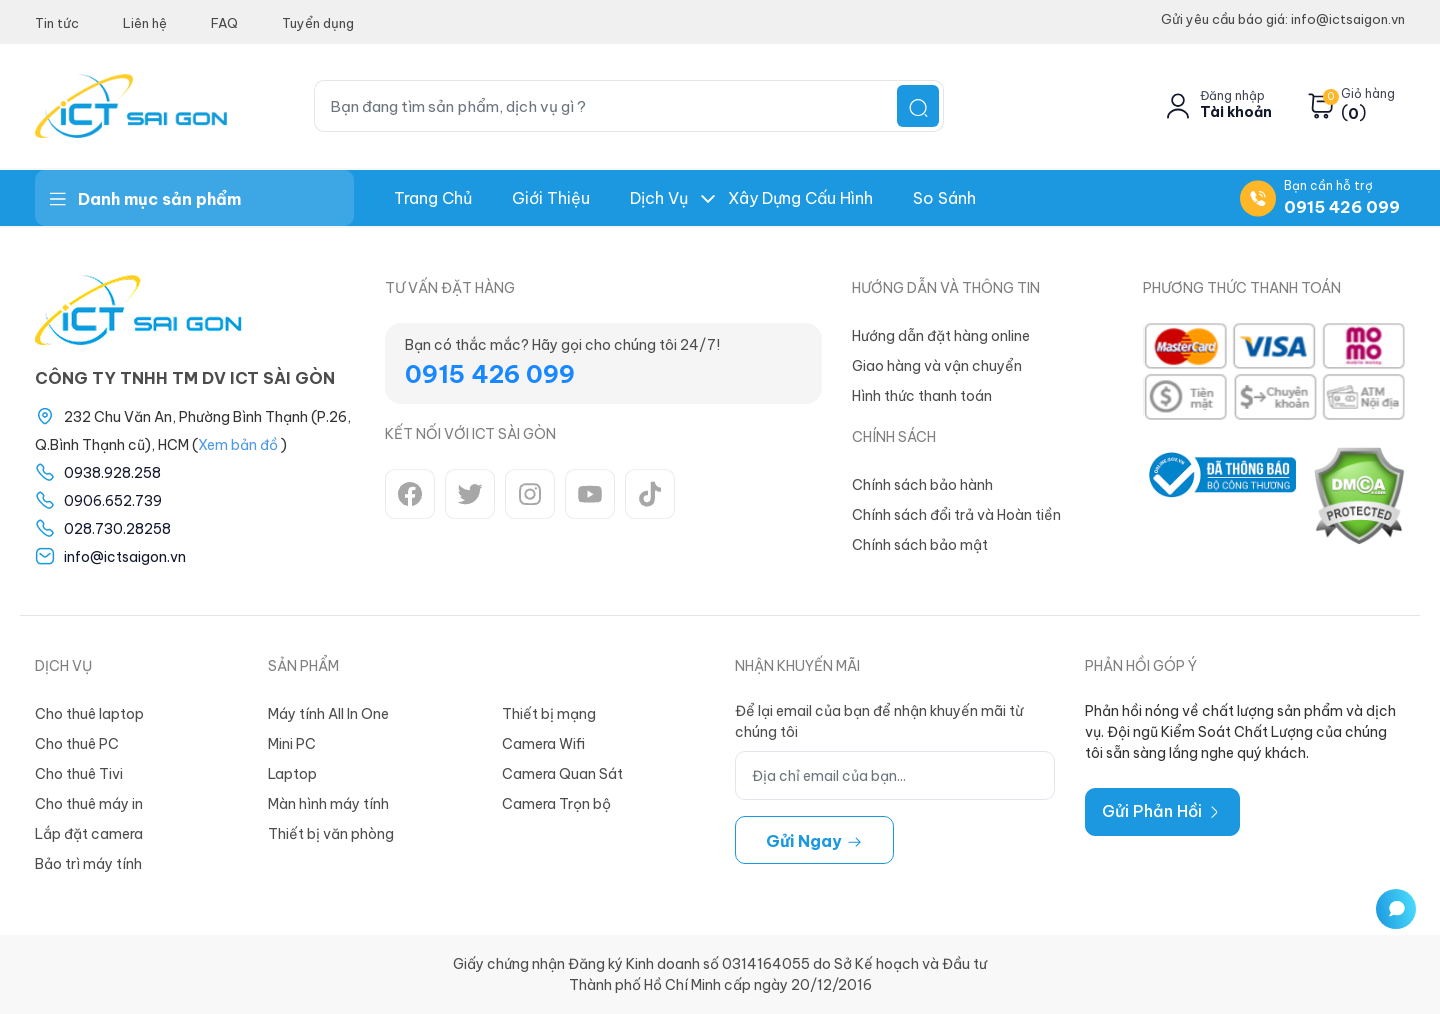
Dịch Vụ (659, 198)
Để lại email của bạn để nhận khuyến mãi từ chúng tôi (879, 721)
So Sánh (944, 198)
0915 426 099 (1342, 207)
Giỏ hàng (1368, 94)
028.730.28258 (117, 529)
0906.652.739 (113, 501)
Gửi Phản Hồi (1162, 811)
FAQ (224, 23)
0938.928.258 (112, 473)
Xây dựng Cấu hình (800, 198)
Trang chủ (433, 198)
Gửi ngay (814, 841)
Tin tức (57, 23)
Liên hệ (145, 23)
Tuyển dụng (318, 23)
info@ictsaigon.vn (125, 557)
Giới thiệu (551, 198)
